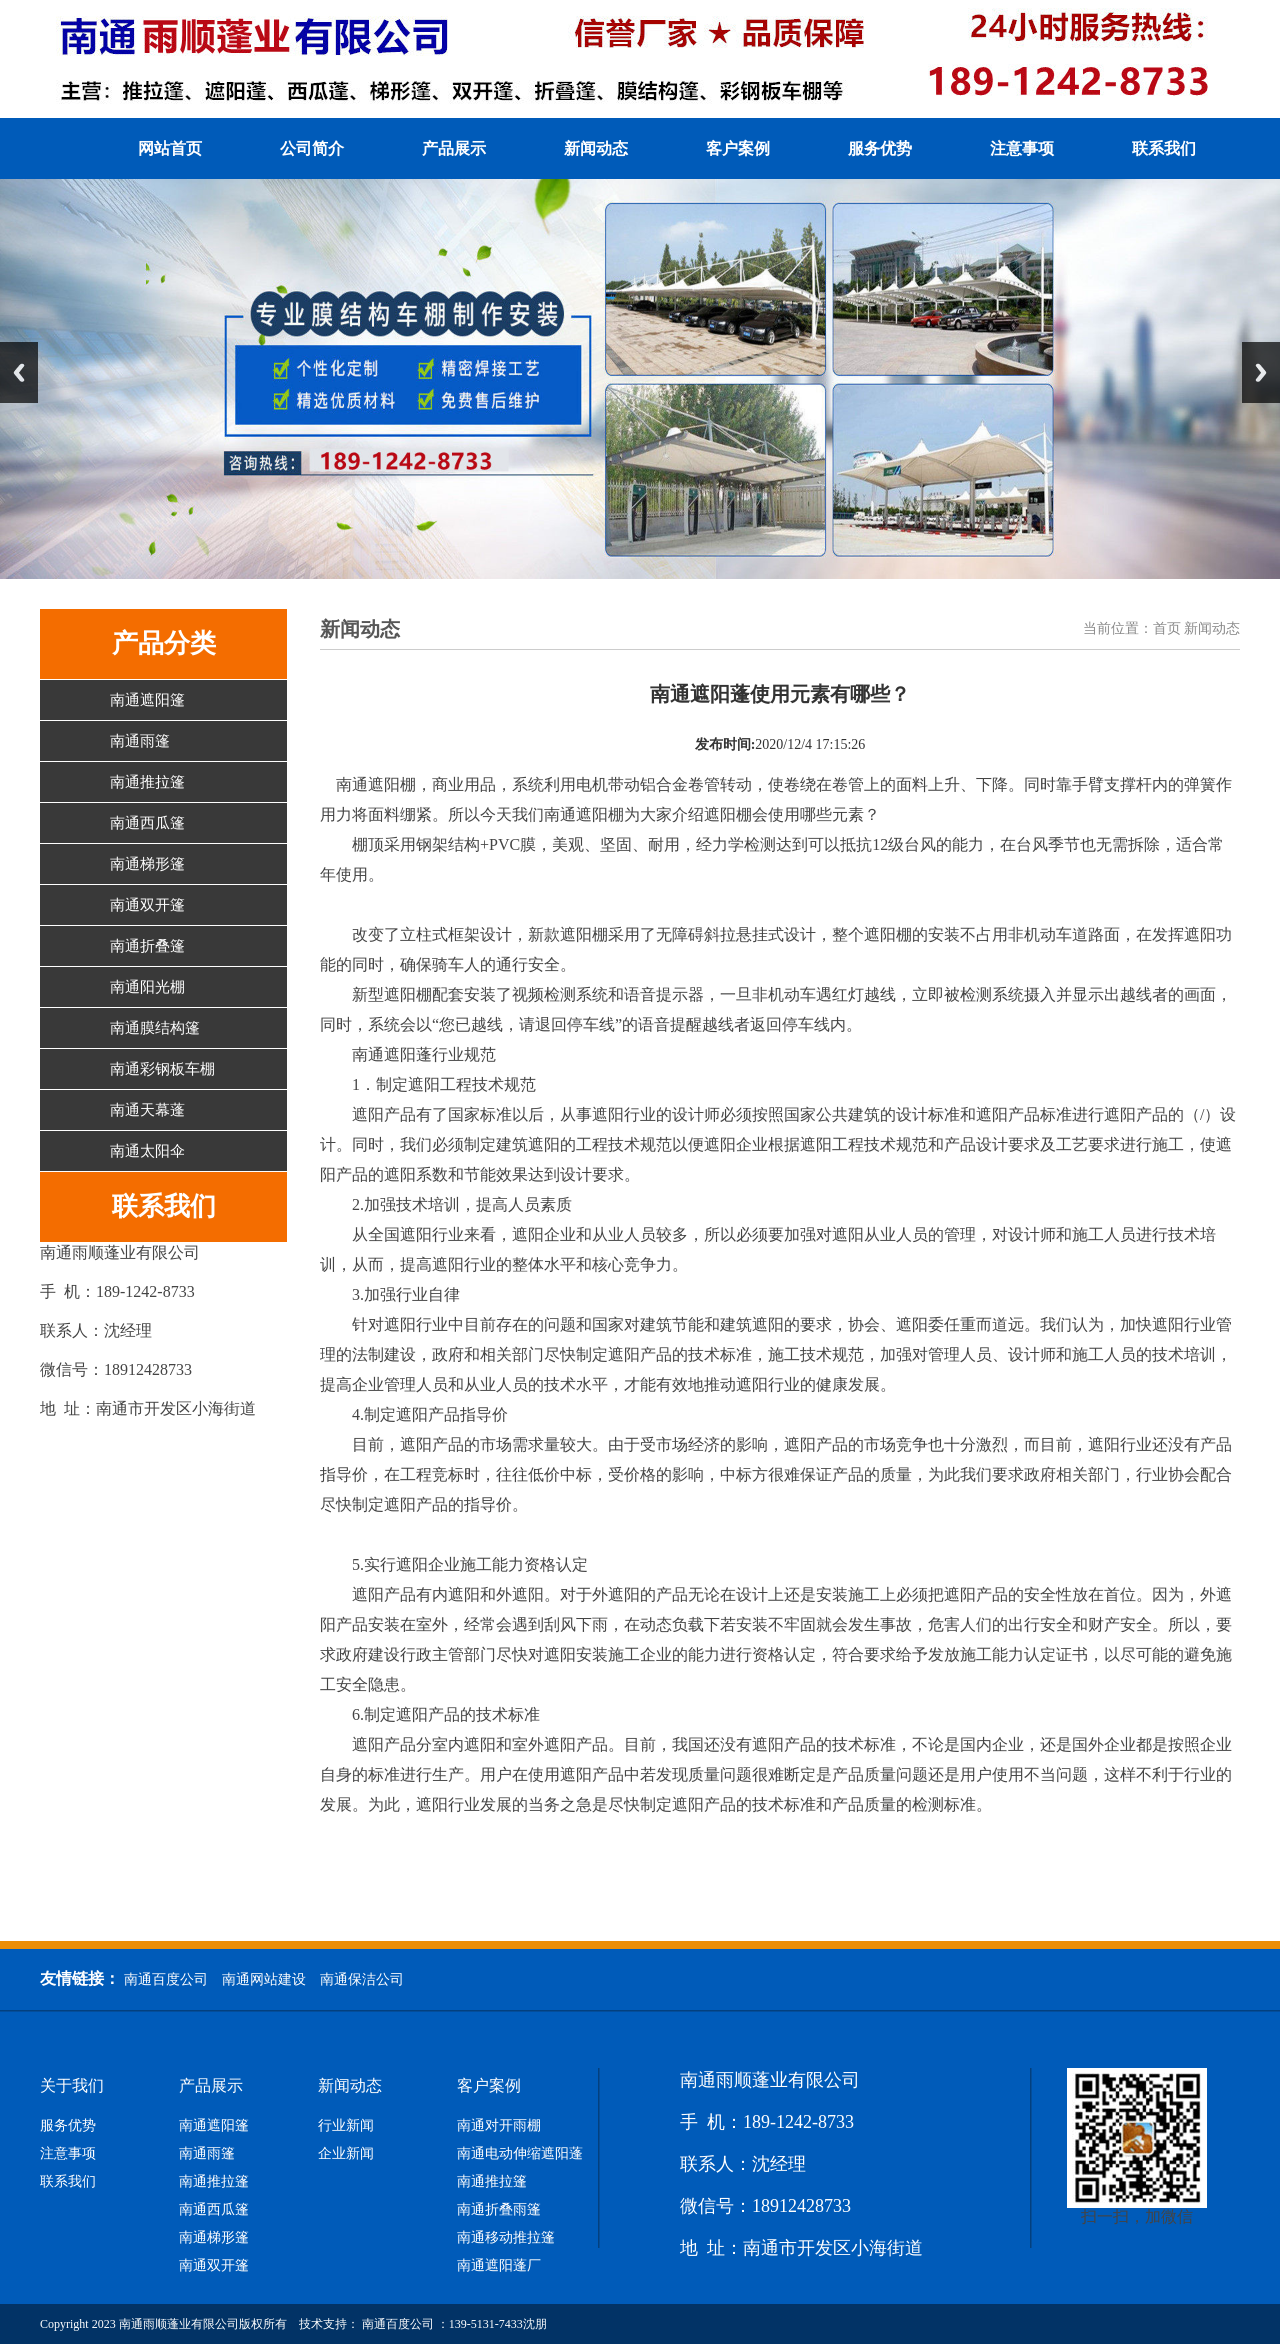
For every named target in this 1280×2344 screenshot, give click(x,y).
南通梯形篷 (147, 864)
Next (1261, 372)
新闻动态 (596, 148)
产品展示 (454, 148)
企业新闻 (346, 2154)
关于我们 (72, 2086)
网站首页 (170, 148)
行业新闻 (346, 2126)
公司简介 (312, 148)
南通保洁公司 (362, 1979)
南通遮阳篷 (147, 700)
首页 (1167, 628)
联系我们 (1164, 148)
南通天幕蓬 (147, 1110)
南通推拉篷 (147, 782)
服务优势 (880, 148)
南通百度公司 (166, 1979)
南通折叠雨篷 (499, 2210)
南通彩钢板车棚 (162, 1069)
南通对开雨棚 (499, 2126)
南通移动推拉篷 (506, 2238)
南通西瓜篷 (147, 823)
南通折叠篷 (147, 946)
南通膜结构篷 (155, 1028)
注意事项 (1022, 148)
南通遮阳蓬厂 (499, 2266)
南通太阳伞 (147, 1151)
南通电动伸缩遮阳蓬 (520, 2154)
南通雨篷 (140, 741)
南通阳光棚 (147, 987)
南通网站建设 (264, 1979)
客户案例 (738, 148)
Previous (19, 372)
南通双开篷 (147, 905)
